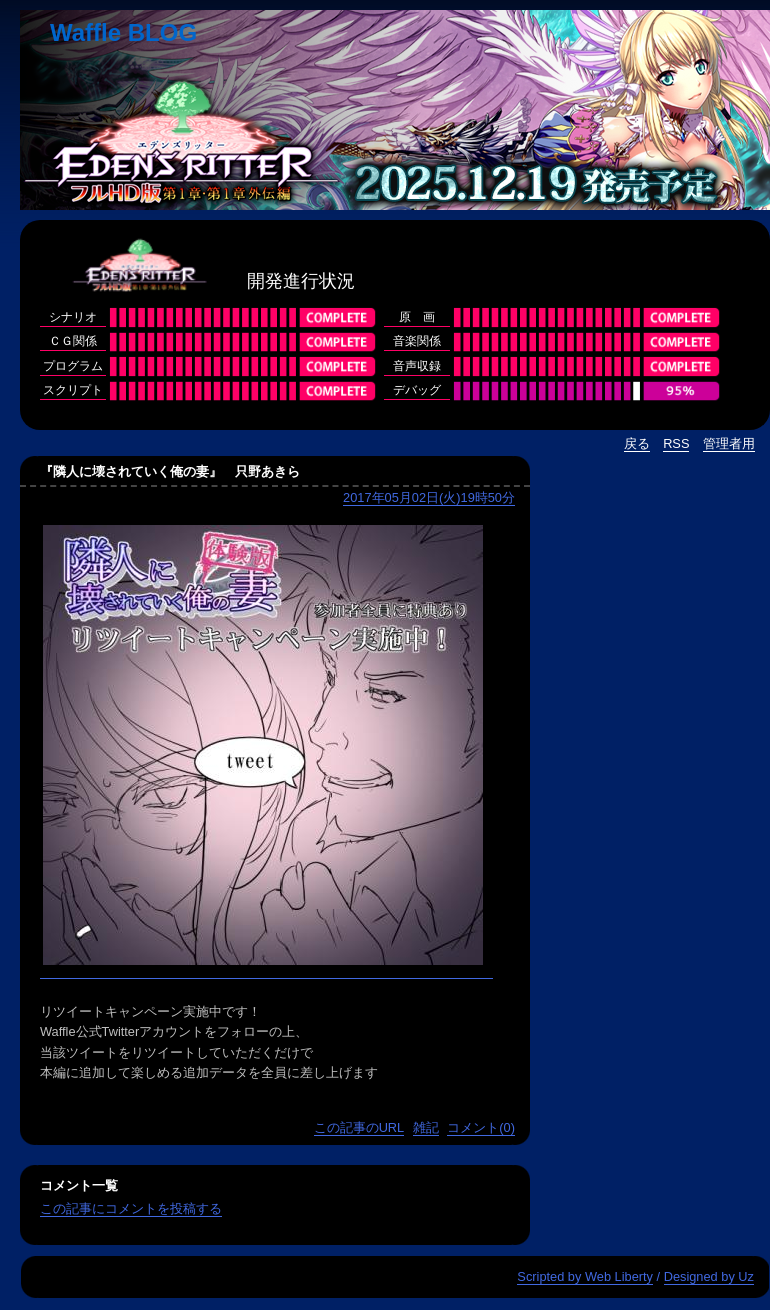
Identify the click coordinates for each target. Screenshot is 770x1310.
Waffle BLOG (123, 32)
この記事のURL (359, 1127)
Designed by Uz (709, 1276)
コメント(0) (481, 1127)
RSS (676, 443)
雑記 (426, 1127)
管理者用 (729, 443)
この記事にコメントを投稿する (131, 1208)
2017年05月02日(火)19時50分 (429, 497)
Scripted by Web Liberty (585, 1276)
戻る (637, 443)
